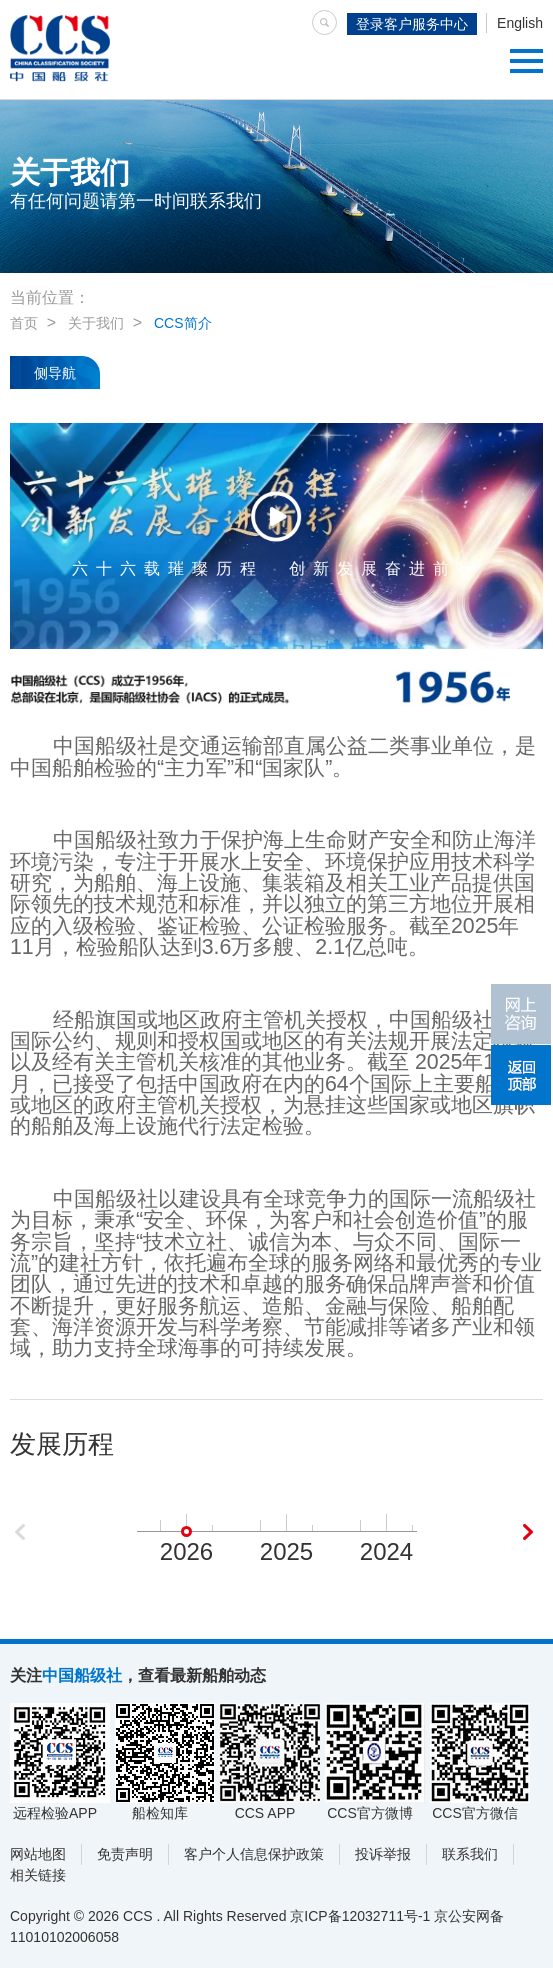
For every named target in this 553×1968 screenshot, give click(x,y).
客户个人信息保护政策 (254, 1854)
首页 (24, 323)
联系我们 (470, 1854)
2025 (286, 1551)
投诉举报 (383, 1854)
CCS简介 (183, 323)
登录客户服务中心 (412, 24)
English (520, 23)
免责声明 (125, 1854)
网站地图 (38, 1854)
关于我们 (96, 323)
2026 (186, 1551)
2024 (386, 1551)
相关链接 (38, 1875)
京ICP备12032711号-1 (360, 1916)
